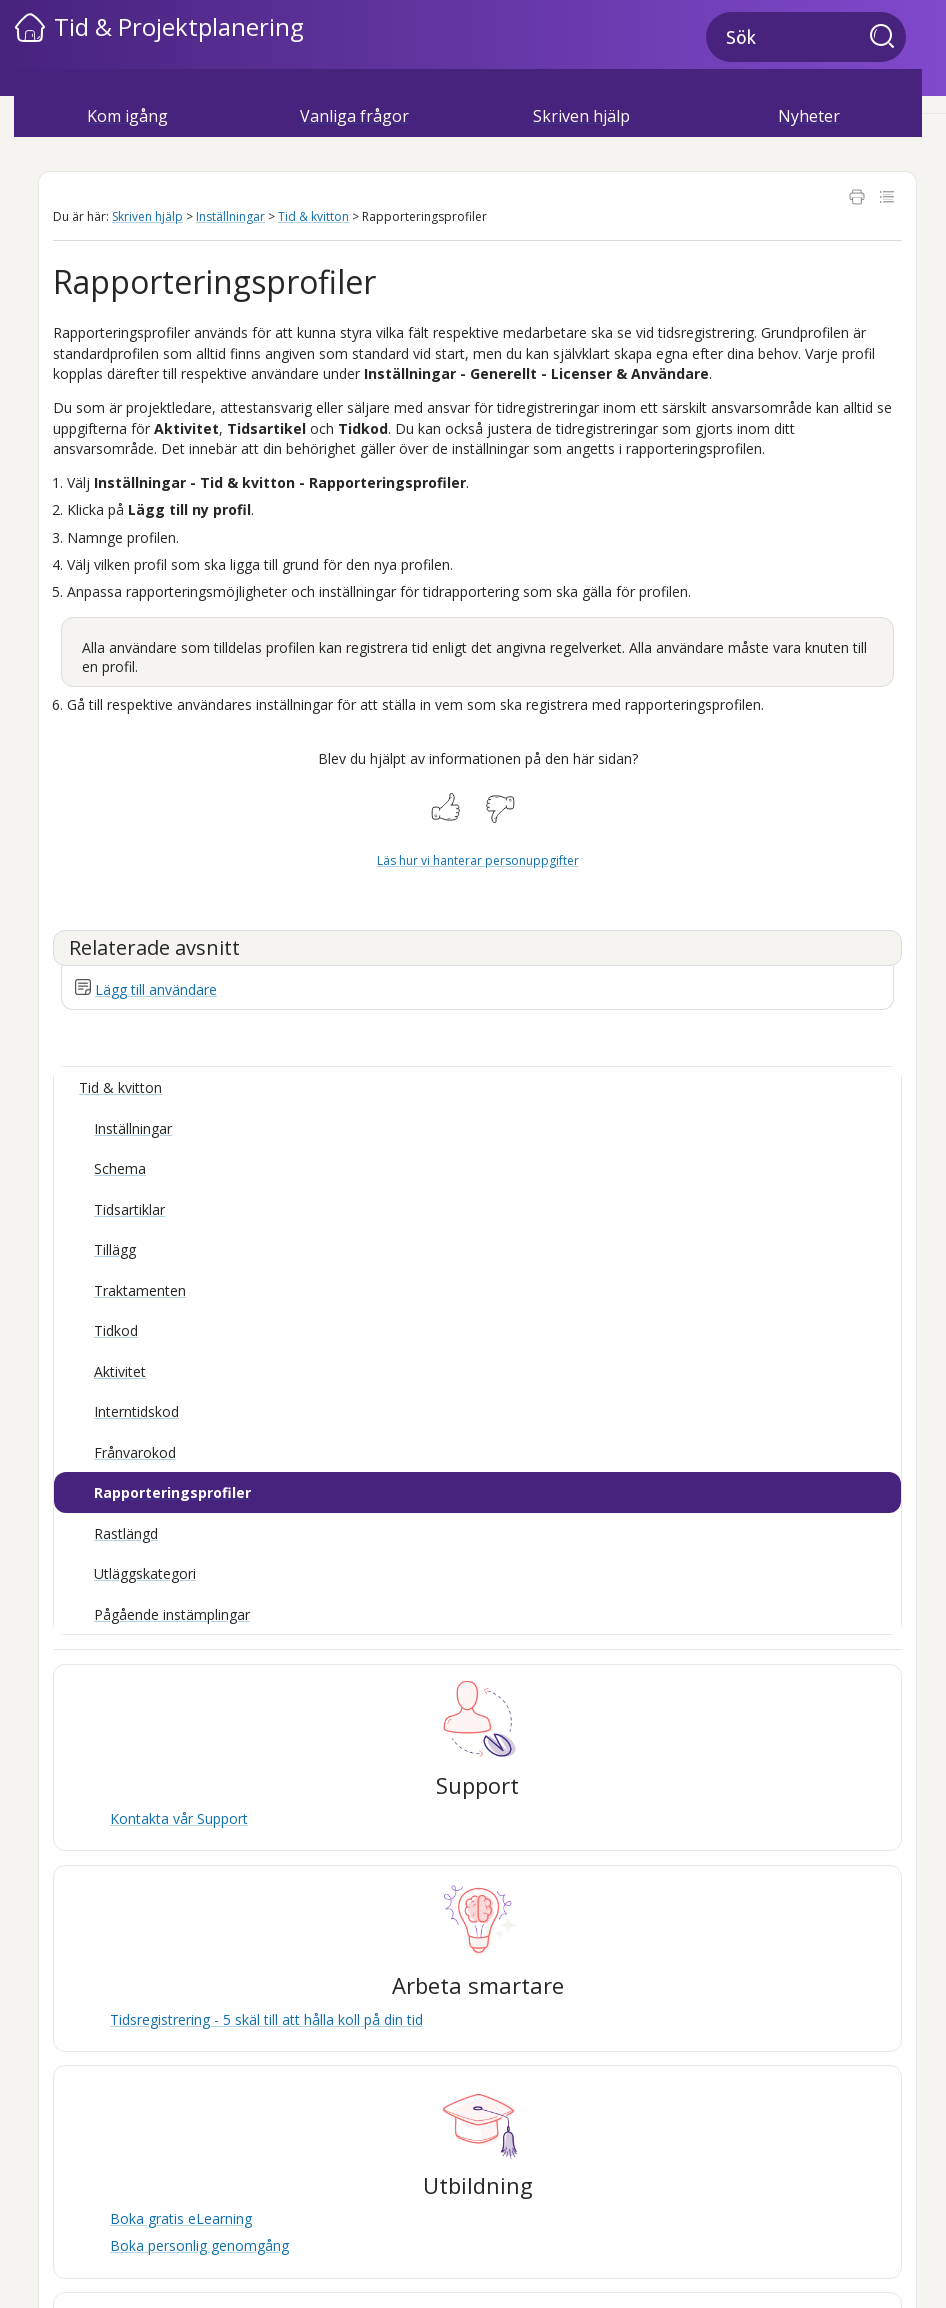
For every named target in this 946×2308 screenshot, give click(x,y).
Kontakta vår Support (179, 1818)
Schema (120, 1168)
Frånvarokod (135, 1452)
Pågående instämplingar (172, 1614)
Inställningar (230, 216)
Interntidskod (136, 1411)
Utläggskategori (145, 1573)
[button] (888, 38)
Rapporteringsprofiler (172, 1492)
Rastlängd (126, 1533)
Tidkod (116, 1330)
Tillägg (115, 1249)
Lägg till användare (156, 989)
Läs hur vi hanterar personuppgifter (478, 860)
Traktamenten (140, 1290)
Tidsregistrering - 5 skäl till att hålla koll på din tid (266, 2019)
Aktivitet (120, 1371)
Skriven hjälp (581, 116)
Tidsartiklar (129, 1209)
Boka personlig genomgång (199, 2245)
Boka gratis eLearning (181, 2218)
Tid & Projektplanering (179, 26)
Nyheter (809, 116)
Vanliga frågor (354, 116)
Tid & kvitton (313, 216)
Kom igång (127, 116)
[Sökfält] (806, 37)
